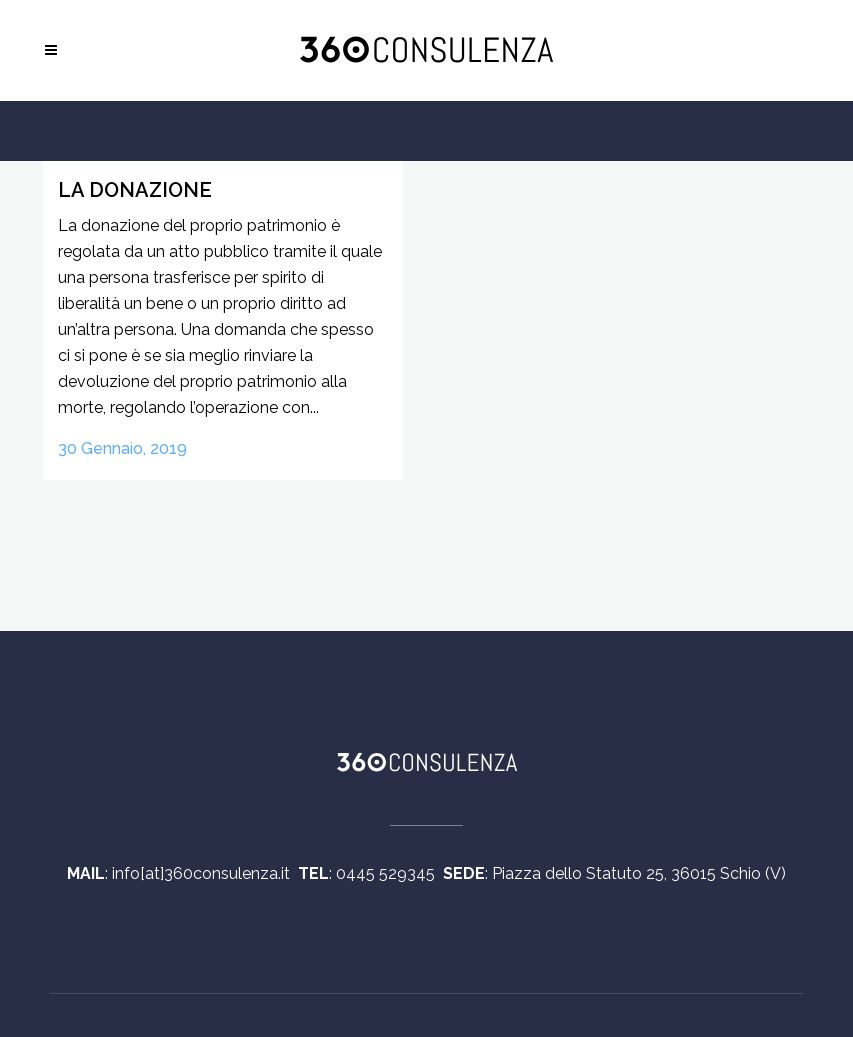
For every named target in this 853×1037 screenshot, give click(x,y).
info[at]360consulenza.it (205, 873)
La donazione (135, 190)
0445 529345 (389, 873)
